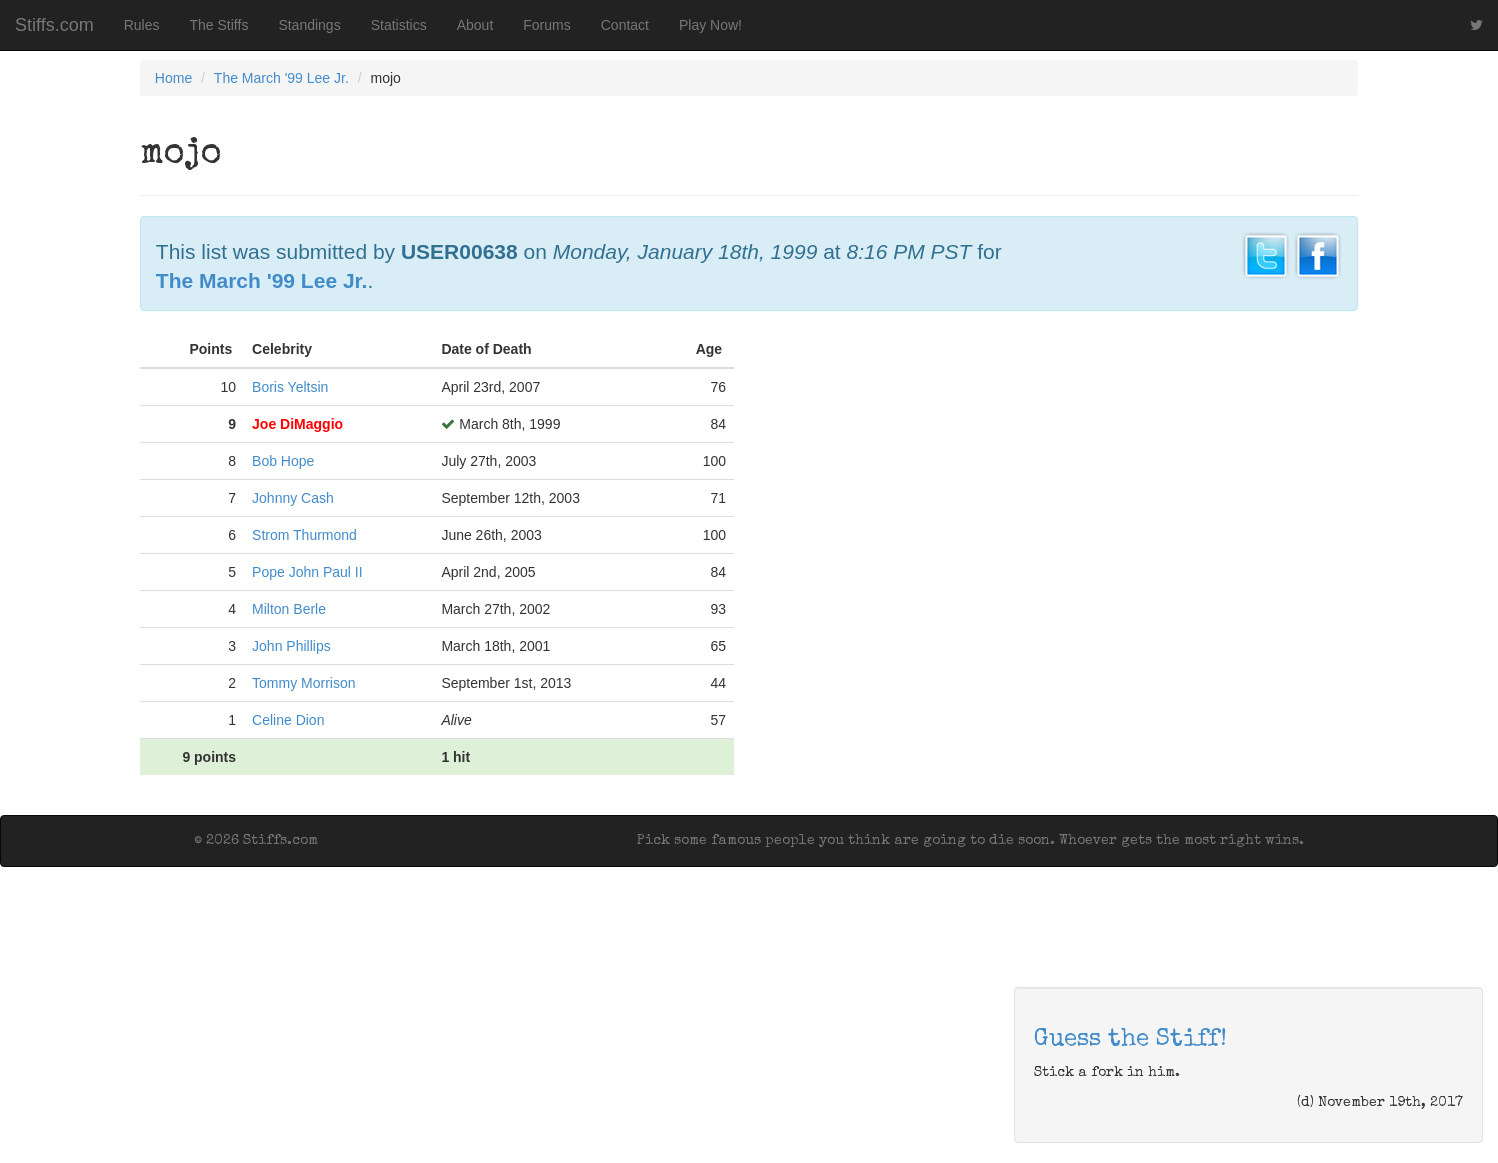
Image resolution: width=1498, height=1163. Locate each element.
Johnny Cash (293, 498)
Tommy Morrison (303, 683)
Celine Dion (288, 720)
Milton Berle (289, 609)
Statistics (399, 25)
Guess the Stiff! (1130, 1040)
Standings (309, 25)
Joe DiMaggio (297, 424)
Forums (546, 25)
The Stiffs (219, 25)
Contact (625, 25)
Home (173, 78)
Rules (142, 25)
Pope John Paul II (307, 572)
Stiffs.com (54, 25)
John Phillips (291, 646)
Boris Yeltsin (290, 387)
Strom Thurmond (304, 535)
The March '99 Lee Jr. (281, 78)
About (475, 25)
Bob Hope (283, 461)
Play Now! (710, 25)
